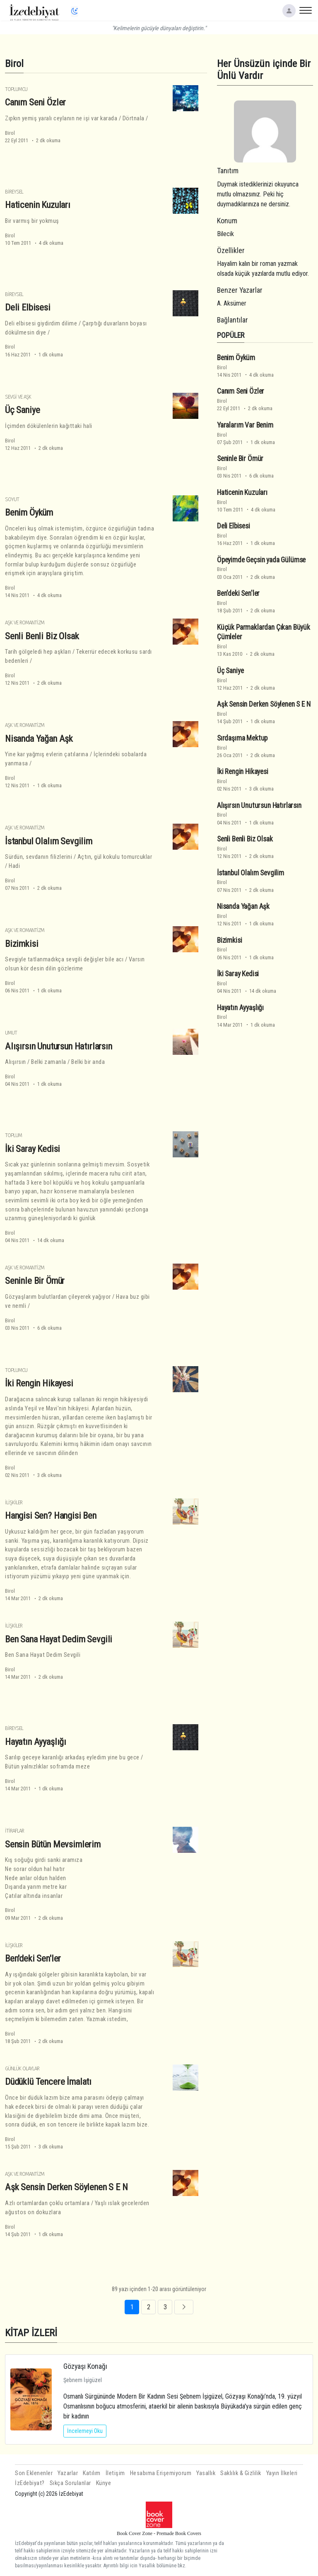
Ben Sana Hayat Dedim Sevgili (58, 1639)
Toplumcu (16, 89)
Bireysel (14, 192)
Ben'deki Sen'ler (33, 1958)
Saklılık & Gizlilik (240, 2473)
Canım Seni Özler (35, 102)
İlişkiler (13, 1502)
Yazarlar (68, 2473)
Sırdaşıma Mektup (242, 738)
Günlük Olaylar (22, 2068)
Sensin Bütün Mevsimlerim (53, 1844)
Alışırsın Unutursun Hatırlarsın (58, 1046)
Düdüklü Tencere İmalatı (48, 2081)
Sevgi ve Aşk (18, 397)
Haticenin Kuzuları (37, 204)
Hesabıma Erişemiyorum (161, 2473)
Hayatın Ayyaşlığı (35, 1741)
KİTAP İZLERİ (31, 2333)
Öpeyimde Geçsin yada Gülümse (261, 560)
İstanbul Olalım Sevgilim (48, 841)
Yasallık (205, 2473)
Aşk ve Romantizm (24, 622)
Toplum (13, 1135)
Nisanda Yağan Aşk (39, 738)
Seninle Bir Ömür (35, 1280)
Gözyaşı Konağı (85, 2366)
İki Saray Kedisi (32, 1148)
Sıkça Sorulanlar (70, 2483)
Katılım (92, 2473)
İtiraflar (14, 1831)
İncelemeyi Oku (85, 2431)
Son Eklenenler (34, 2473)
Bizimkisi (21, 943)
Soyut (12, 499)
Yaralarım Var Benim (245, 425)
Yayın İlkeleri (282, 2473)
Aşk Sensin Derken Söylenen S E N (66, 2187)
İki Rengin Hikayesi (39, 1383)
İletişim (115, 2473)
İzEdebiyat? (30, 2483)
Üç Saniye (22, 409)
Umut (11, 1033)
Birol (10, 133)
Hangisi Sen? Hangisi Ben (50, 1515)
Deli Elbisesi (28, 307)
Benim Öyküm (29, 512)
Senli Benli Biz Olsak (42, 636)
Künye (103, 2483)
